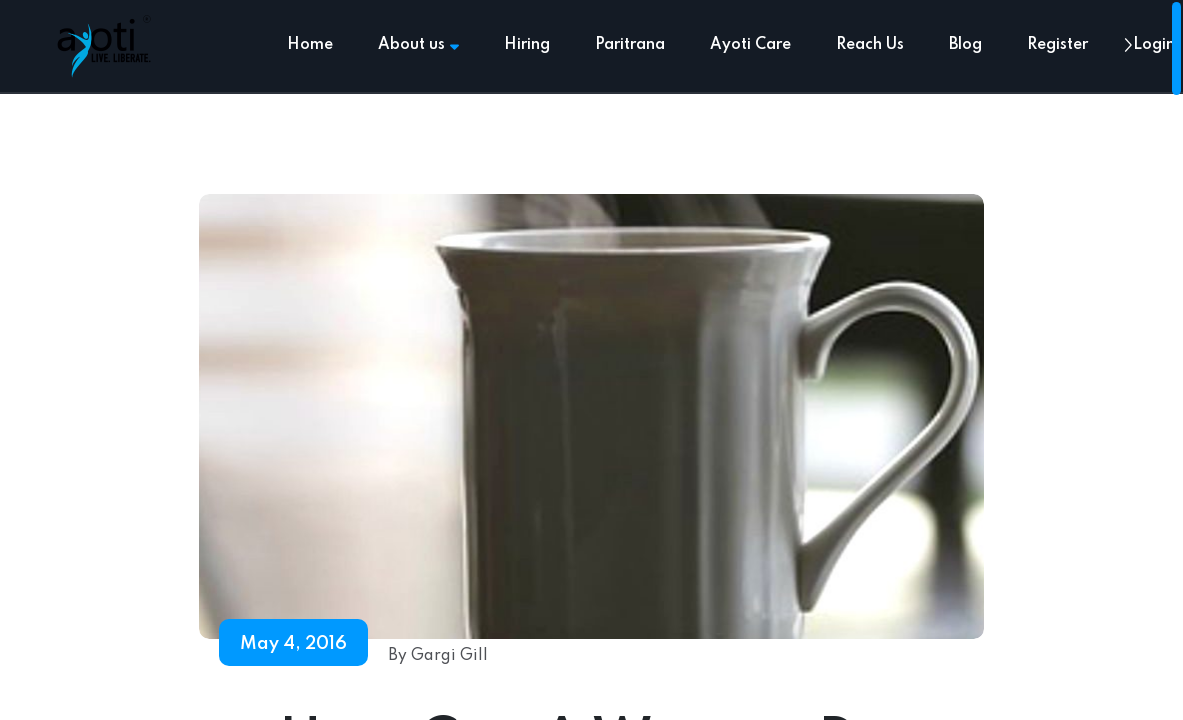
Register (1057, 45)
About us (418, 45)
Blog (965, 45)
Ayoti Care (750, 45)
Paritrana (630, 45)
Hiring (527, 45)
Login (1154, 45)
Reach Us (870, 45)
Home (310, 45)
